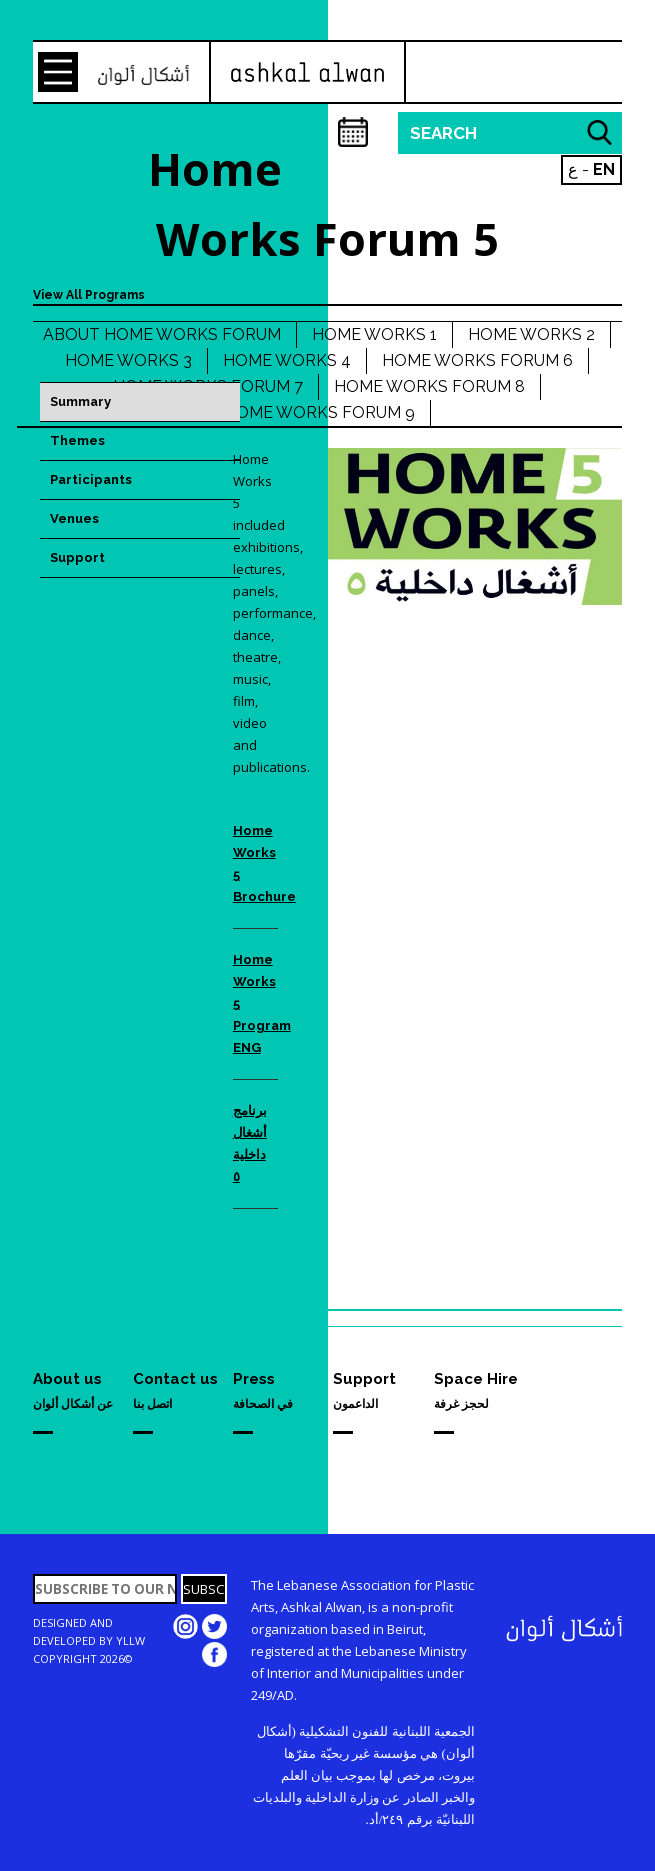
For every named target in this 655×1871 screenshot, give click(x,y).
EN (604, 169)
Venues (74, 518)
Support (77, 557)
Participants (91, 479)
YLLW (130, 1640)
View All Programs (89, 295)
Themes (77, 440)
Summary (80, 401)
